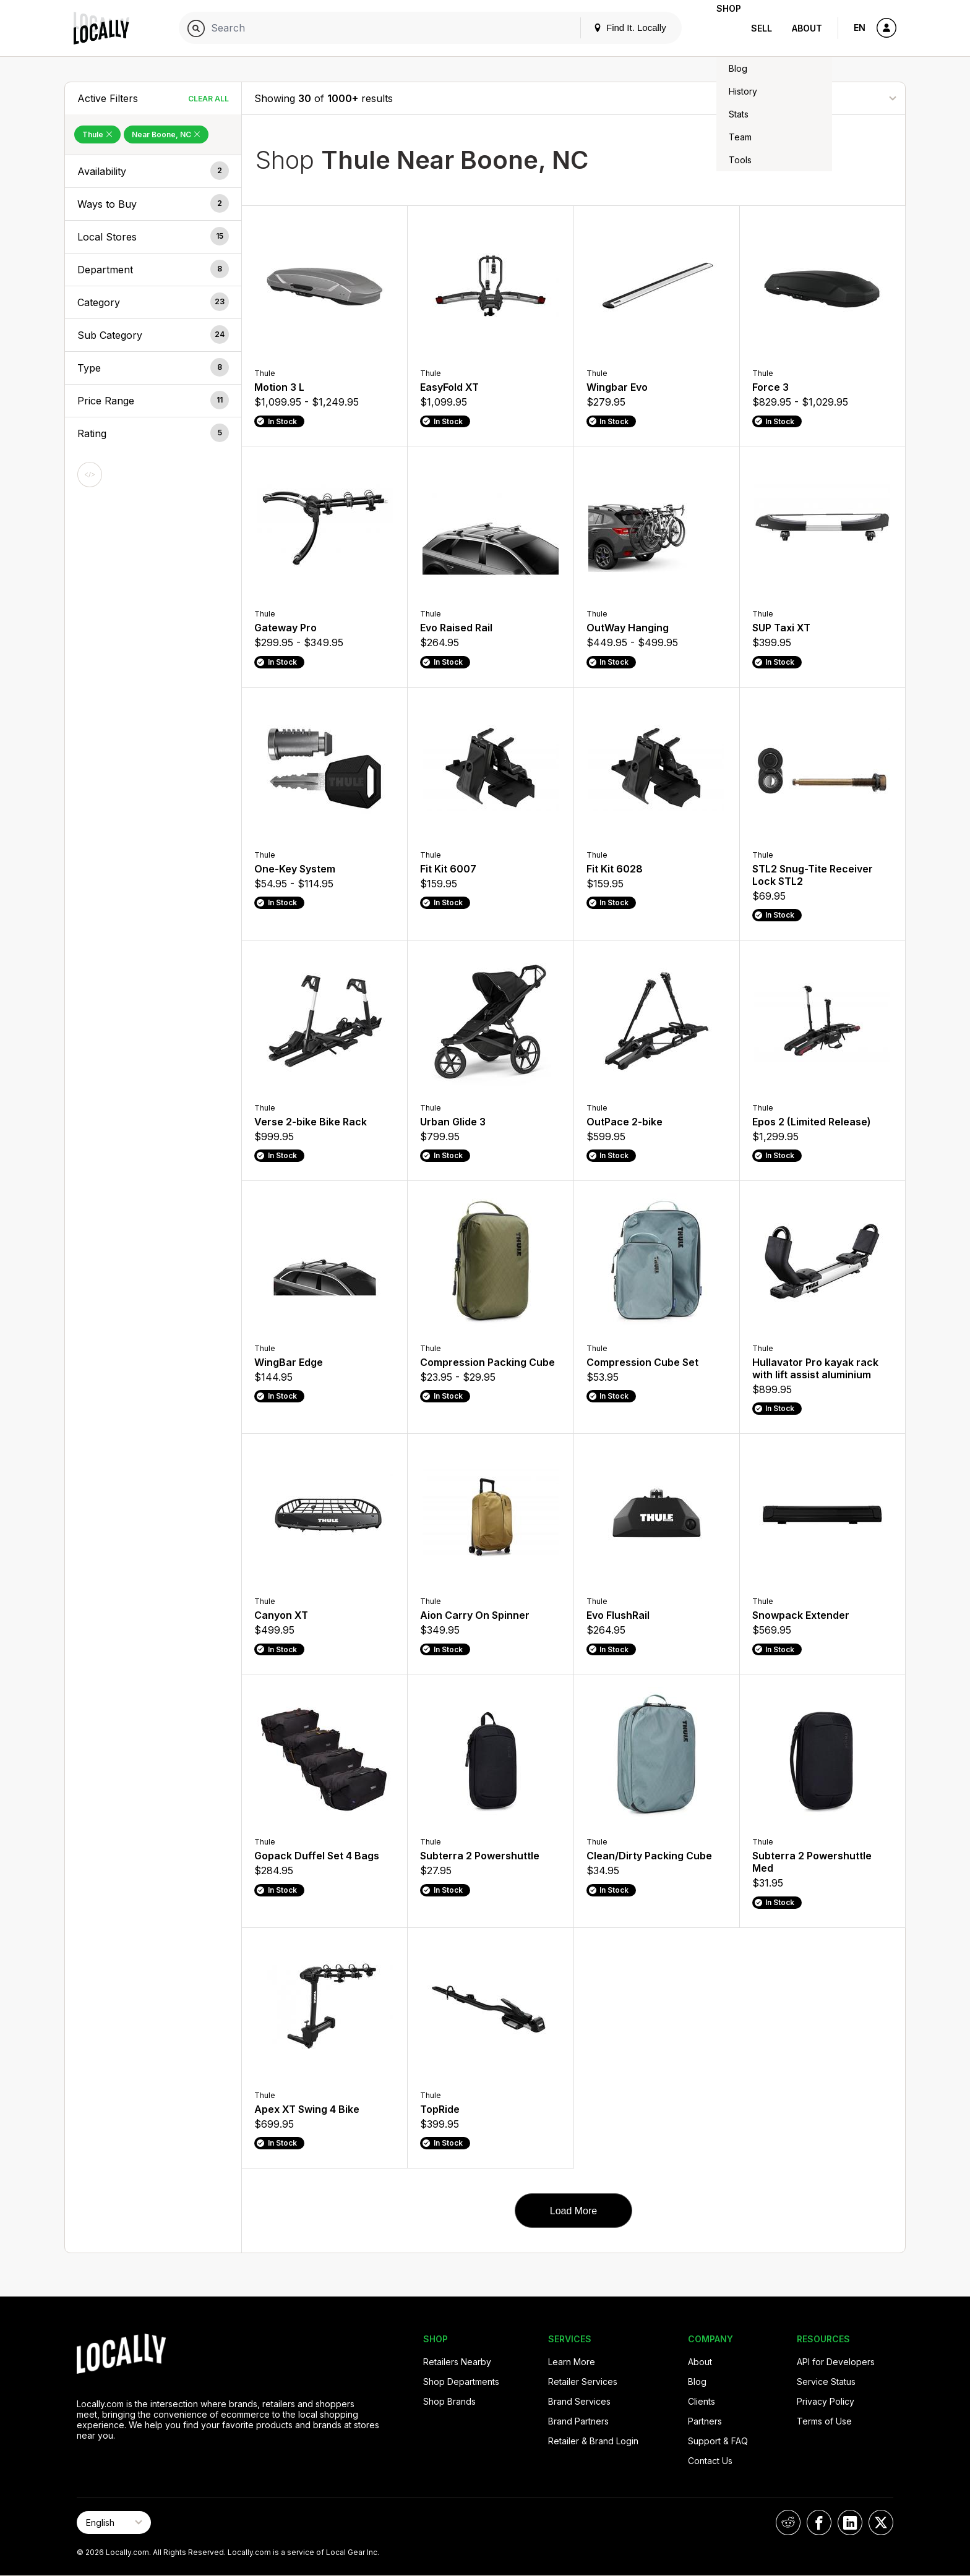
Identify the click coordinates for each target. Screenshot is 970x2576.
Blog (697, 2381)
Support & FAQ (718, 2441)
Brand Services (579, 2401)
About (807, 28)
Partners (705, 2421)
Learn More (571, 2361)
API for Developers (836, 2361)
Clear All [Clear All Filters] (208, 98)
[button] (153, 171)
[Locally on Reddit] (788, 2522)
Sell (761, 28)
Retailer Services (582, 2381)
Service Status (826, 2381)
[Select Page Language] (114, 2522)
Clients (701, 2401)
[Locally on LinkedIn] (850, 2522)
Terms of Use (824, 2421)
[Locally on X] (881, 2522)
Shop (718, 28)
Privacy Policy (825, 2401)
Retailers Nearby (457, 2361)
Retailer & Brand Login (593, 2441)
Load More (574, 2211)
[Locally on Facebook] (819, 2522)
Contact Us (710, 2460)
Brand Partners (578, 2421)
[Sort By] (831, 98)
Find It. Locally (609, 27)
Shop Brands (449, 2401)
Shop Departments (461, 2381)
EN (859, 27)
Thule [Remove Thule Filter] (97, 134)
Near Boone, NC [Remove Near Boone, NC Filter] (166, 134)
